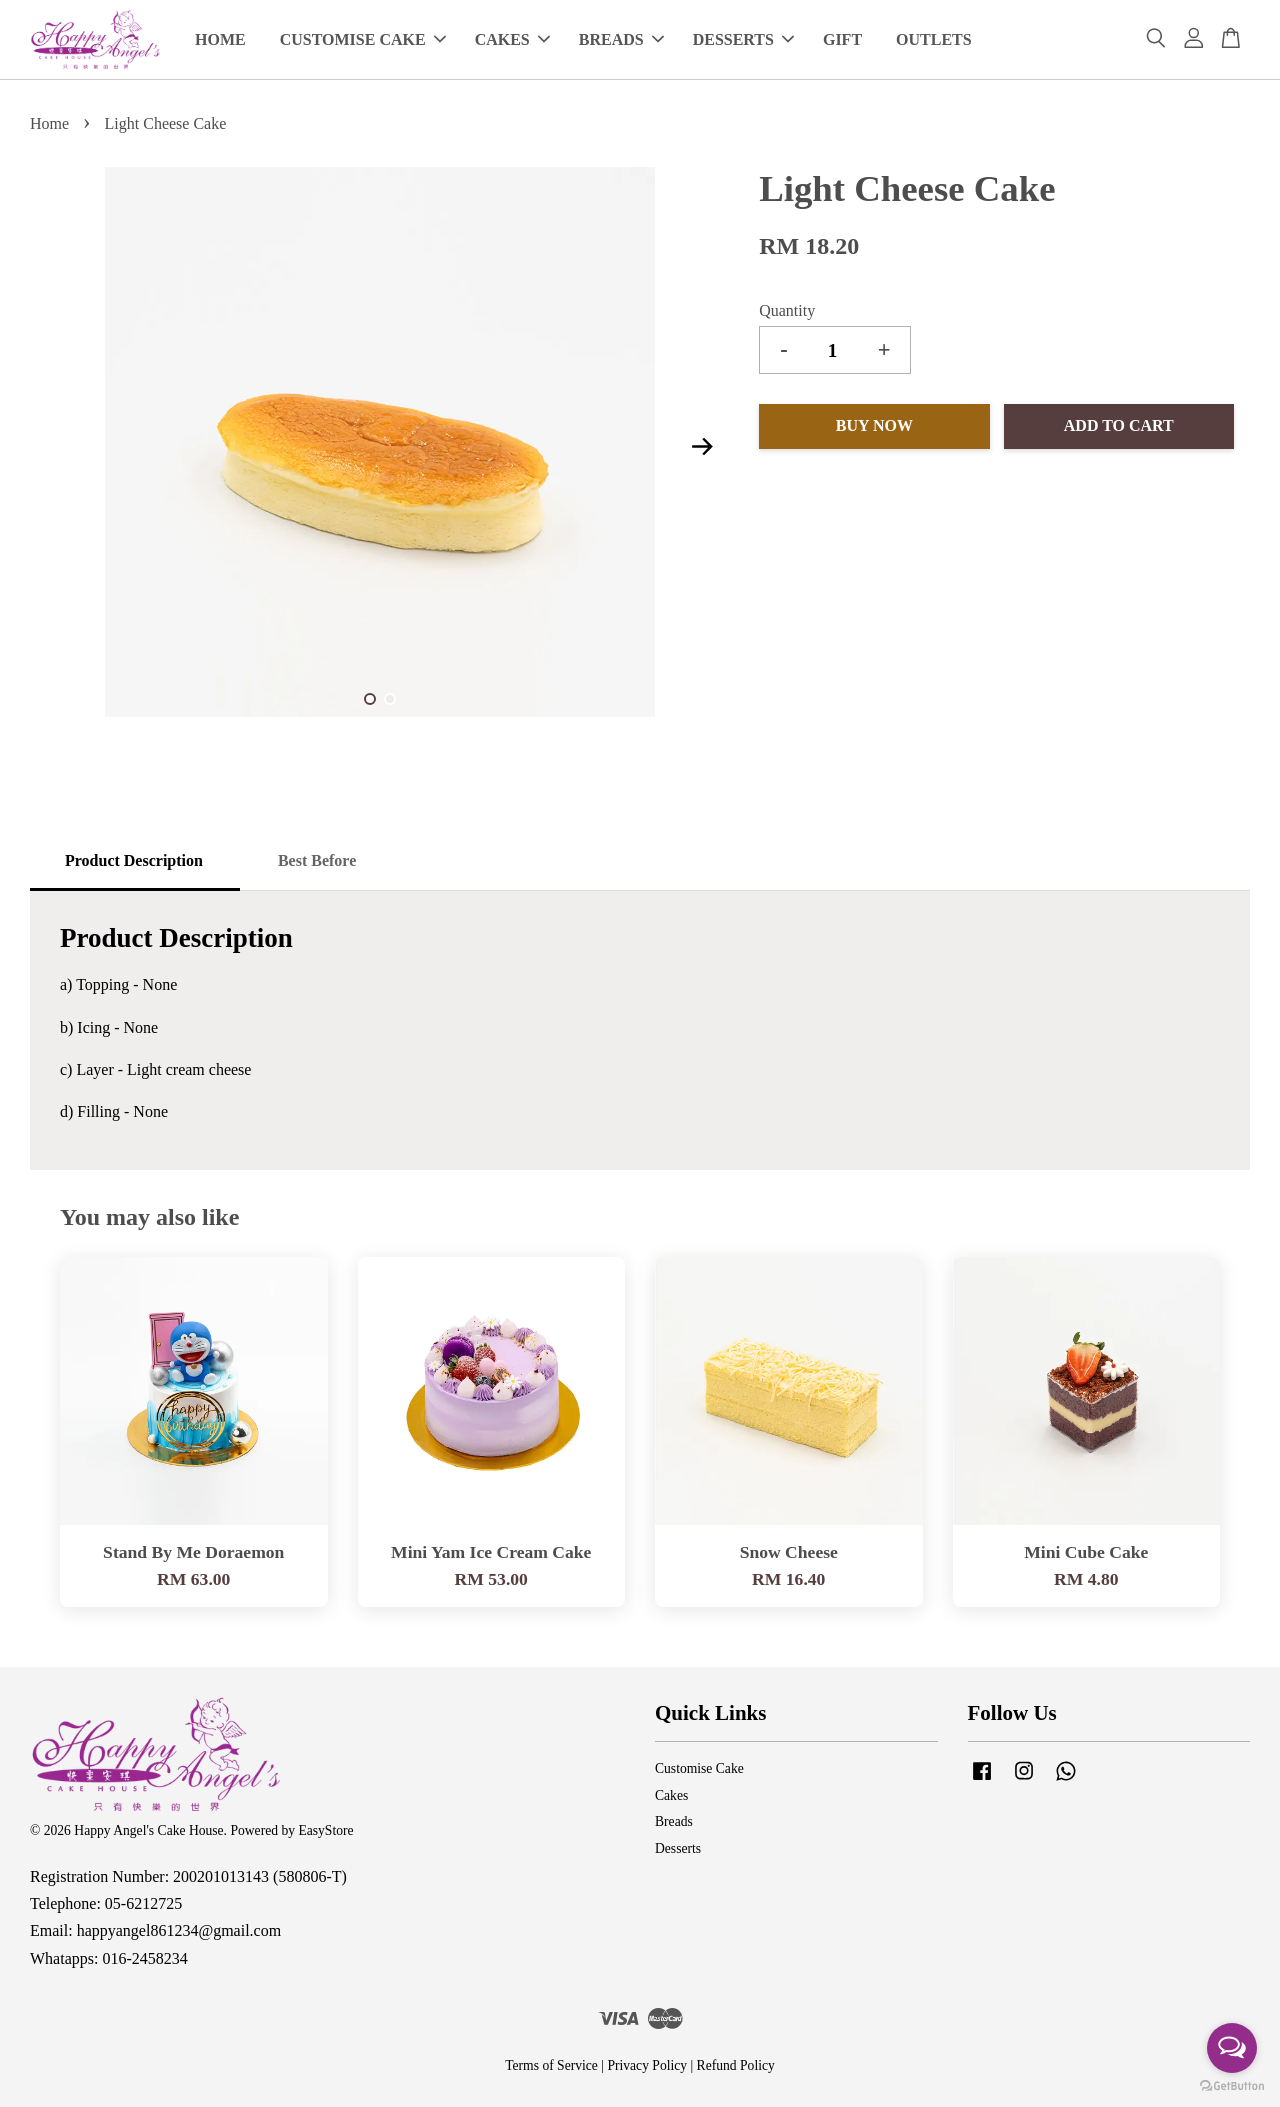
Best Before (317, 860)
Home (49, 123)
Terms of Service (551, 2065)
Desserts (678, 1848)
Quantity (787, 310)
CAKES (512, 39)
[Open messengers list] (1232, 2048)
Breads (674, 1821)
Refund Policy (736, 2065)
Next (702, 446)
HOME (220, 39)
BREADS (621, 39)
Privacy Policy (647, 2065)
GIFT (842, 39)
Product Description (134, 860)
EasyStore (325, 1830)
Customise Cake (699, 1768)
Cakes (671, 1795)
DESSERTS (743, 39)
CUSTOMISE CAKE (363, 39)
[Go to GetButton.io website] (1232, 2086)
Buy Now (874, 425)
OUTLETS (934, 39)
